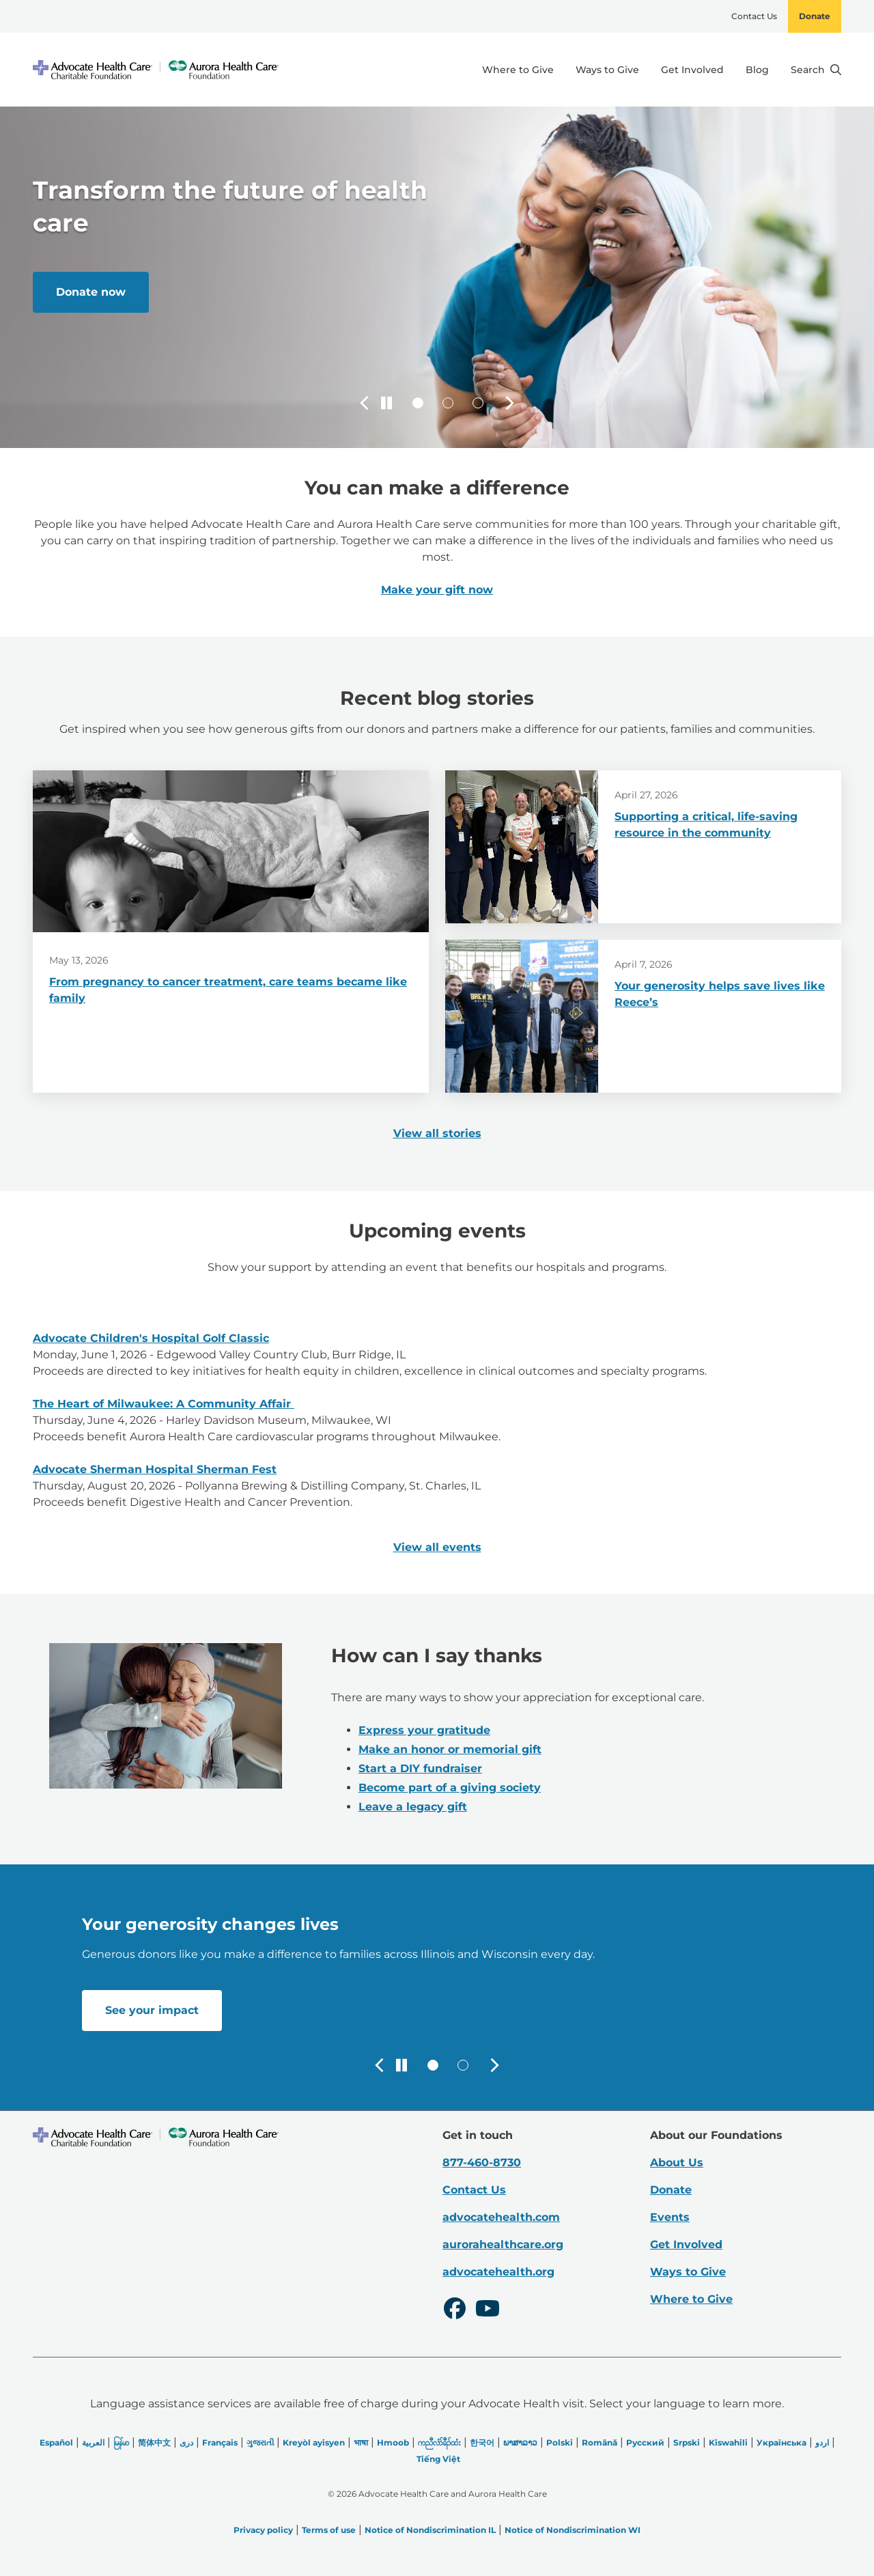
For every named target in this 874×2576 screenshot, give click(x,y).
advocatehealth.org (498, 2271)
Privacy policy (263, 2530)
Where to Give (518, 70)
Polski (559, 2442)
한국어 (482, 2442)
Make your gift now (437, 589)
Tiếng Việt (438, 2459)
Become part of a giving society (449, 1787)
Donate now (91, 291)
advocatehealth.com (501, 2217)
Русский (645, 2442)
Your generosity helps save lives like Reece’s (720, 994)
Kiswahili (728, 2442)
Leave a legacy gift (412, 1806)
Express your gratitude (424, 1730)
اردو (822, 2442)
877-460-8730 (481, 2162)
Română (599, 2442)
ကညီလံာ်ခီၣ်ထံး (439, 2442)
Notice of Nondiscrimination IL (430, 2530)
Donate (814, 16)
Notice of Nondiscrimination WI (572, 2530)
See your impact (152, 2010)
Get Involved (692, 70)
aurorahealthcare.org (502, 2244)
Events (670, 2217)
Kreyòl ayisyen (314, 2442)
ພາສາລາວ (520, 2442)
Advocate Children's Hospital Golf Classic (151, 1338)
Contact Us (754, 16)
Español (56, 2442)
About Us (676, 2162)
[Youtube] (487, 2310)
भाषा (361, 2442)
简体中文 (154, 2442)
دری (186, 2442)
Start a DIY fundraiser (420, 1768)
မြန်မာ (121, 2442)
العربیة (93, 2442)
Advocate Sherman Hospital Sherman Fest (155, 1469)
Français (220, 2442)
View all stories (437, 1133)
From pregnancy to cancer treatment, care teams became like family (228, 990)
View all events (437, 1547)
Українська (781, 2442)
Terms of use (329, 2530)
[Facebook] (455, 2310)
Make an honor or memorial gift (449, 1749)
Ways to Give (607, 70)
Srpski (686, 2442)
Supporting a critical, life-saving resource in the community (706, 824)
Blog (757, 70)
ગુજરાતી (260, 2442)
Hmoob (393, 2442)
